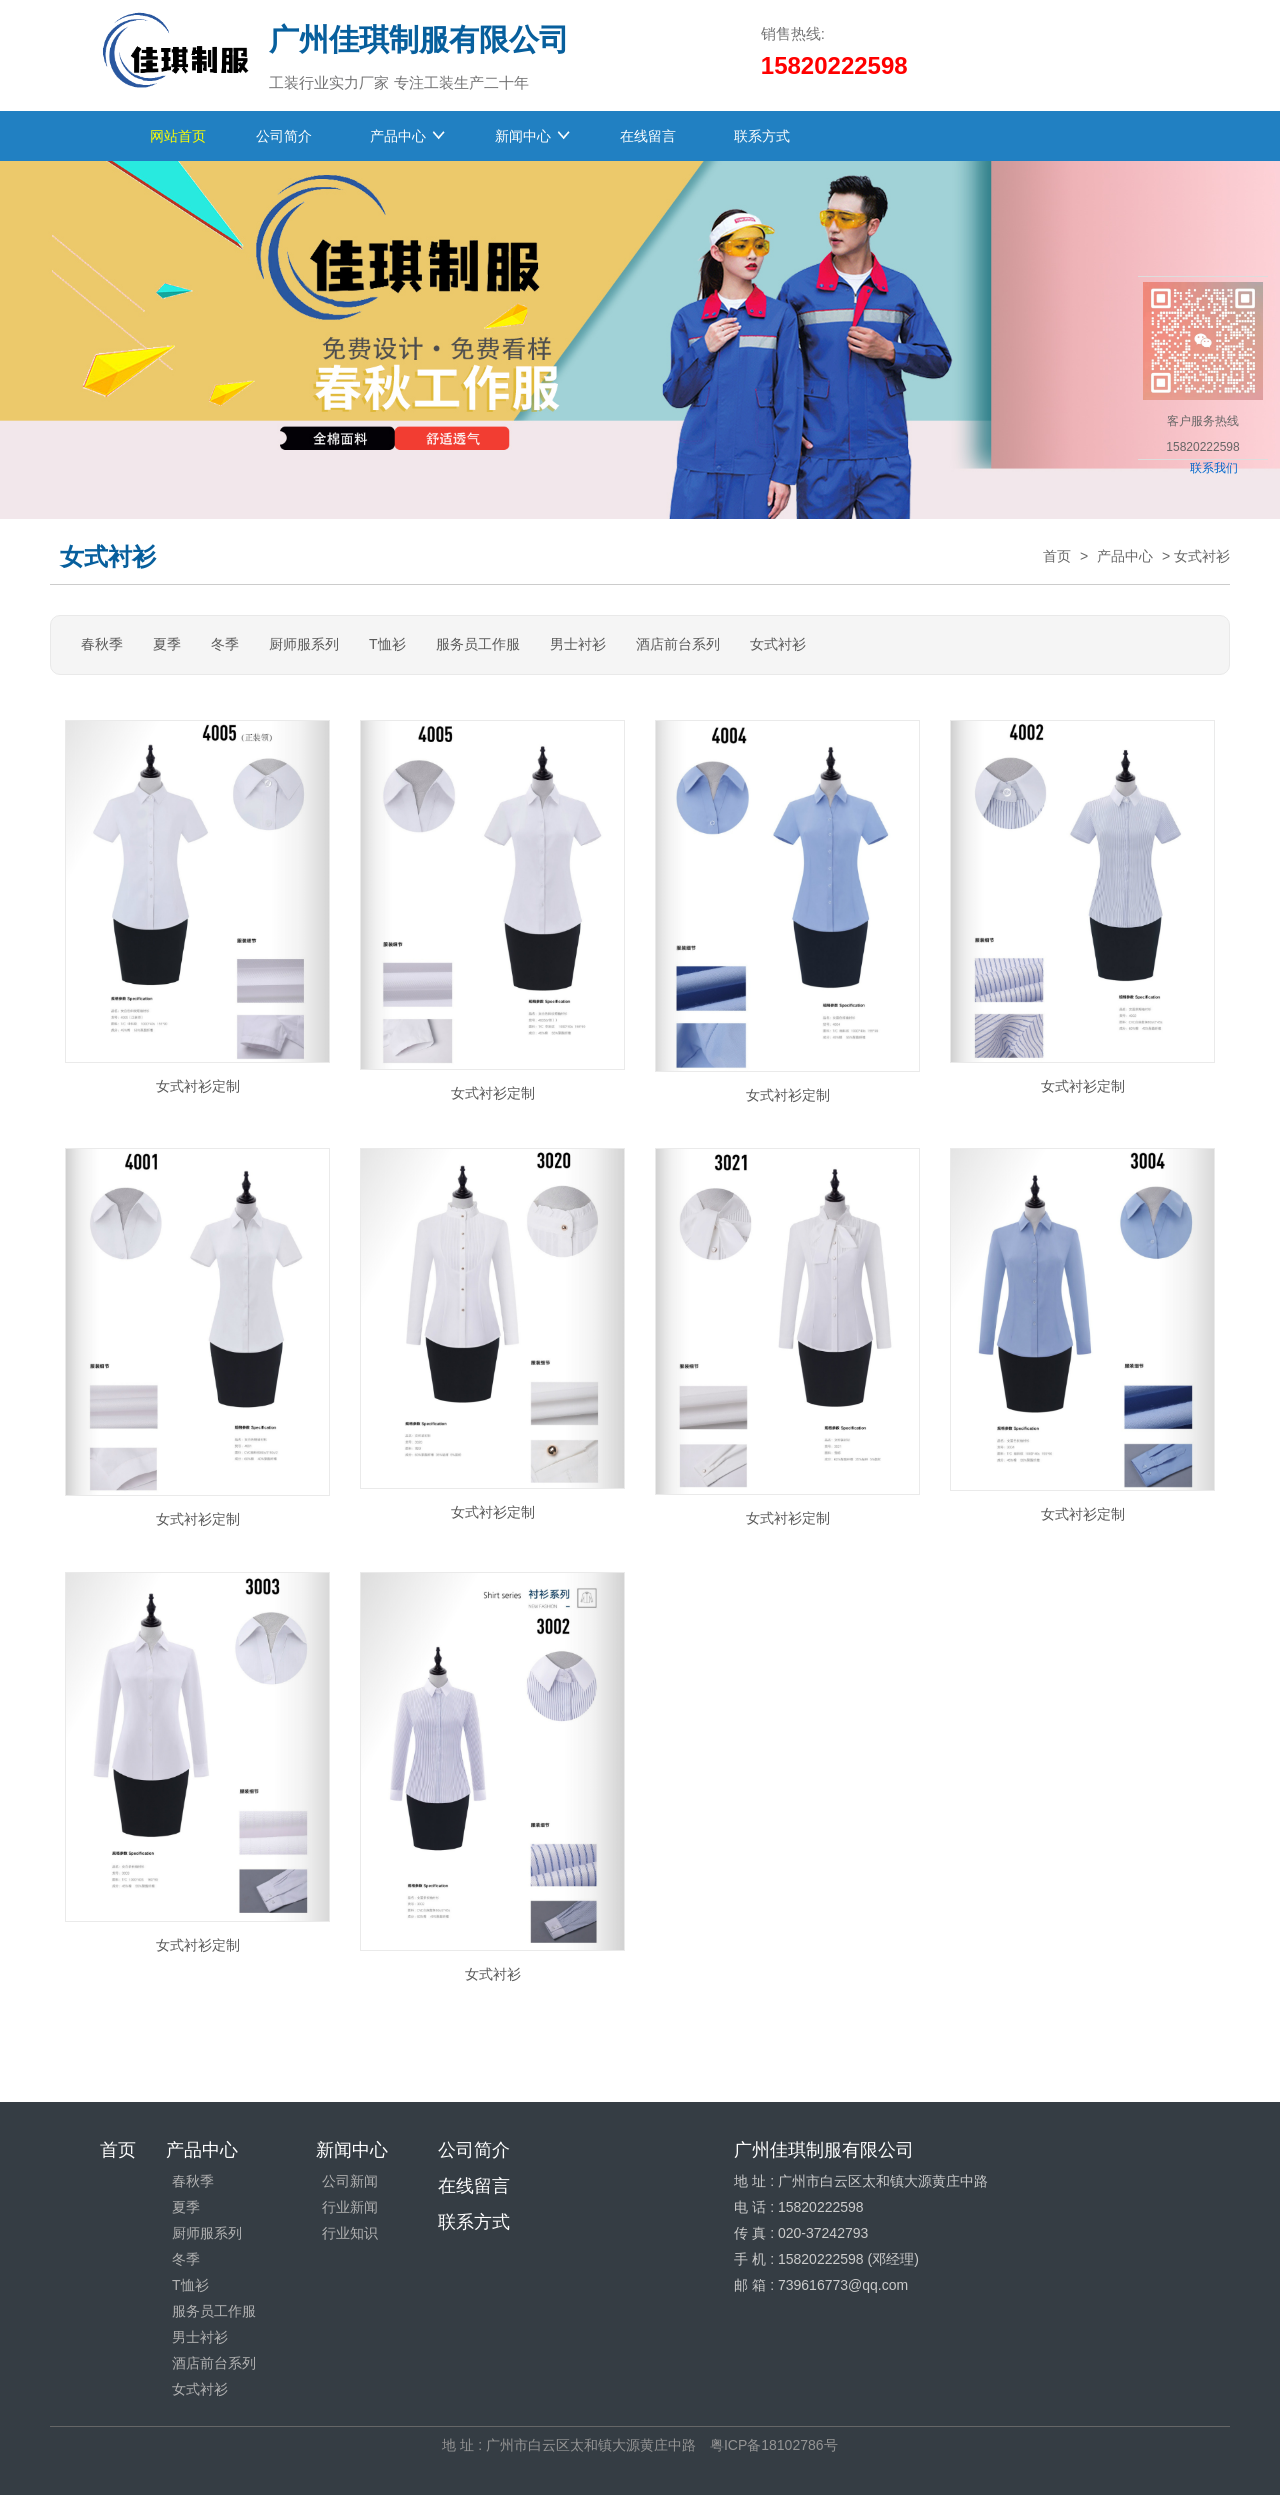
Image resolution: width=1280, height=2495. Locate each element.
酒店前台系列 (678, 644)
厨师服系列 (304, 644)
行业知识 (350, 2233)
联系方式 (766, 136)
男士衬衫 (578, 644)
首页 (1057, 556)
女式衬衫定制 (198, 1086)
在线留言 (652, 136)
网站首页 (178, 136)
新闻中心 (523, 136)
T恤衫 (387, 644)
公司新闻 (350, 2181)
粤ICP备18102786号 (774, 2445)
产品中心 (398, 136)
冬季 (225, 644)
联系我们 (1214, 468)
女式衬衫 (778, 644)
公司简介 (288, 136)
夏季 (167, 644)
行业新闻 (350, 2207)
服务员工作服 (478, 644)
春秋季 (102, 644)
